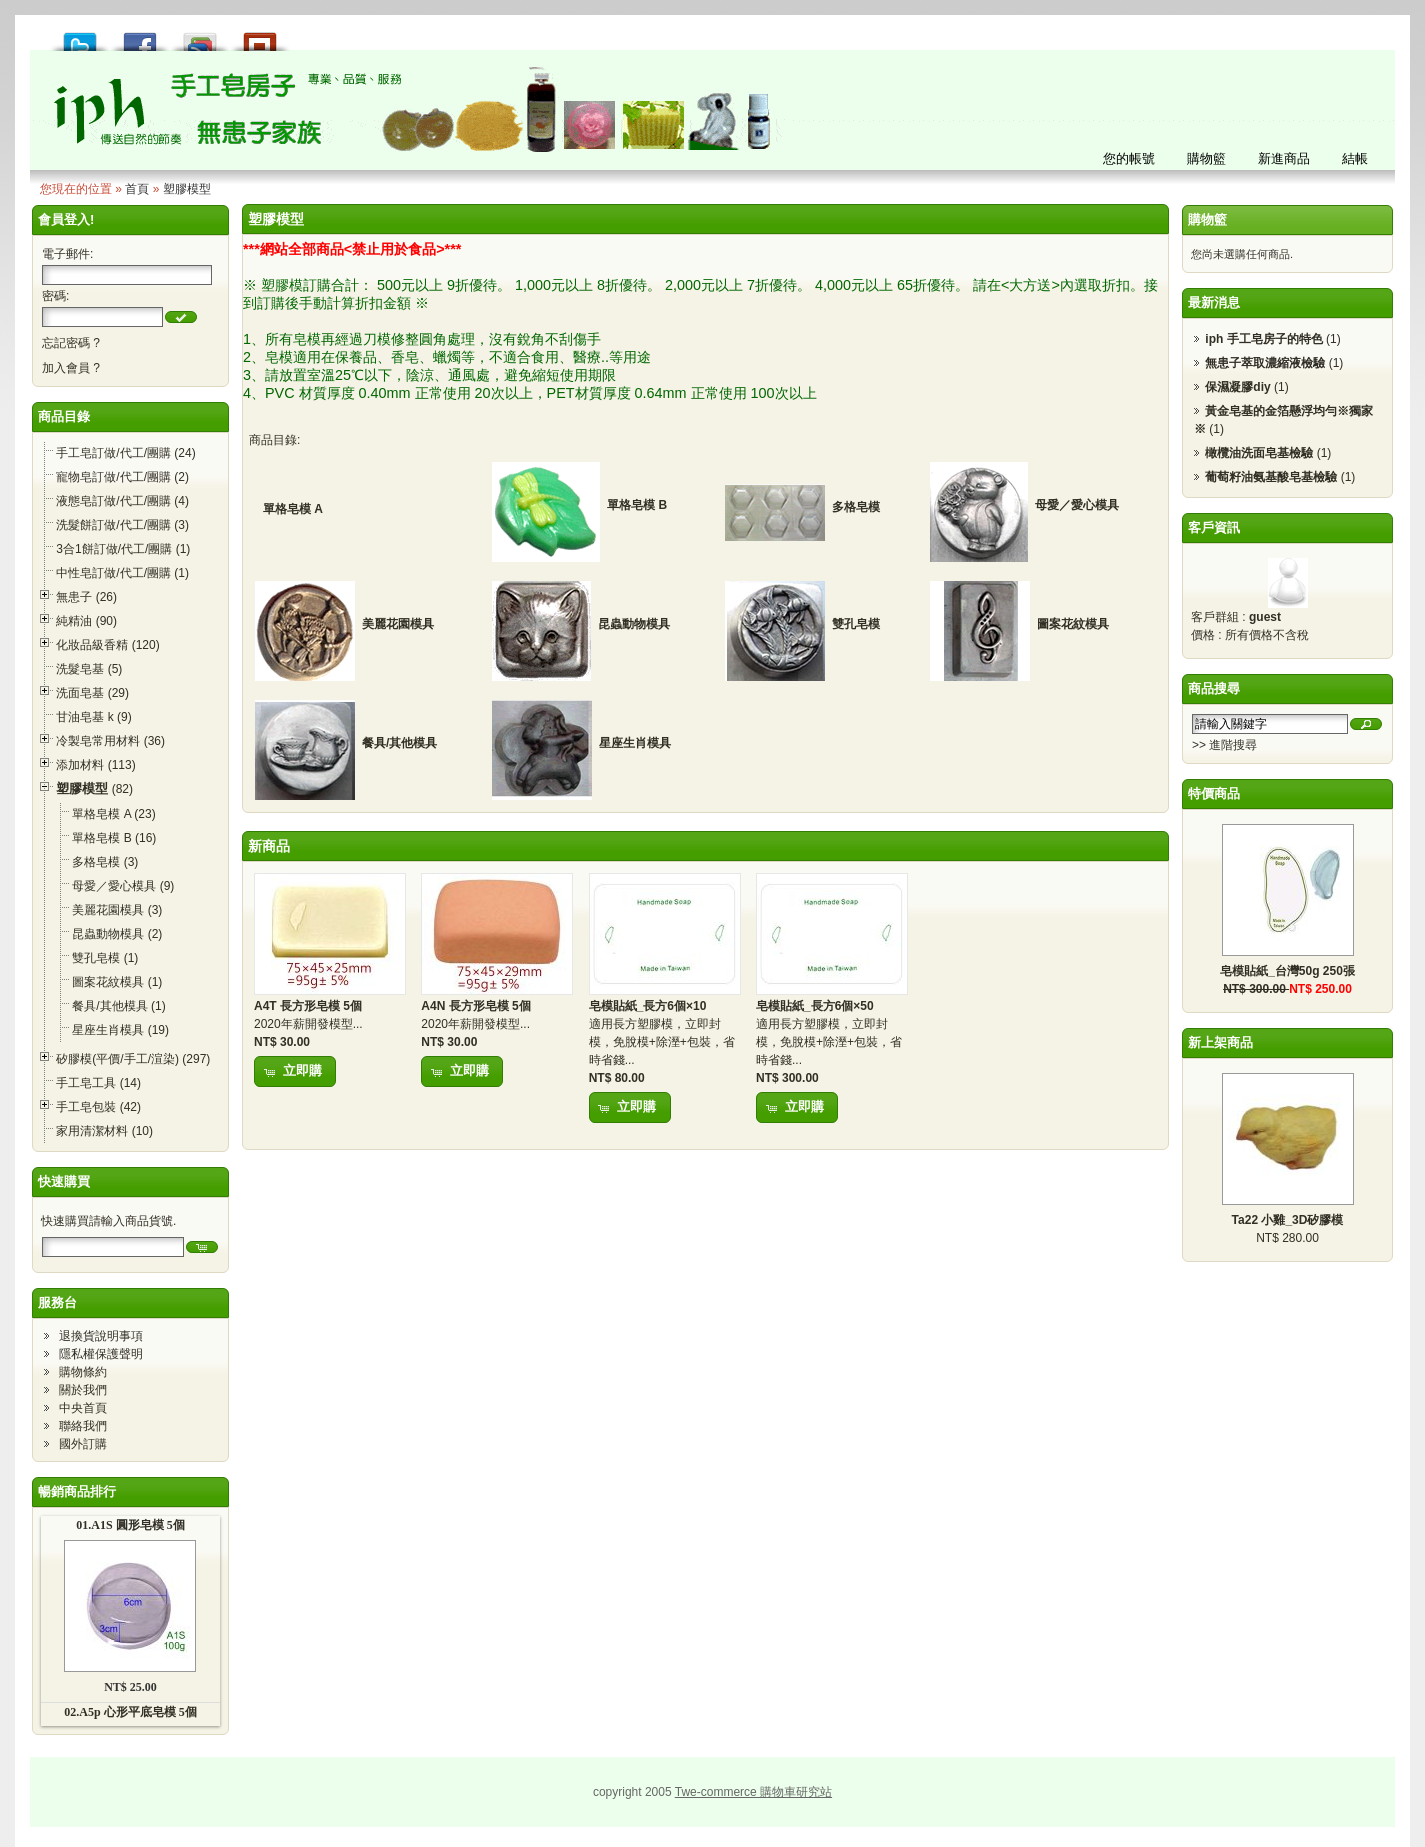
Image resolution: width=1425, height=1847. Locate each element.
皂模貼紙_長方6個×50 (815, 1006)
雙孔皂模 (856, 624)
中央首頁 (83, 1408)
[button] (181, 317)
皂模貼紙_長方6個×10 (648, 1006)
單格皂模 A (293, 509)
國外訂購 (83, 1444)
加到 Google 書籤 (200, 36)
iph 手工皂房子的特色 (1263, 339)
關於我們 (83, 1390)
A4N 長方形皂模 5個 (475, 1006)
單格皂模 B (637, 505)
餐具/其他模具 (399, 743)
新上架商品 (1220, 1042)
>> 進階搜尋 (1224, 745)
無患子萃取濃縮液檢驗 (1265, 363)
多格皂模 (856, 507)
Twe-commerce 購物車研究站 (753, 1792)
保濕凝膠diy (1237, 387)
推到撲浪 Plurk (260, 36)
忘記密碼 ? (71, 343)
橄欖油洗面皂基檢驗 (1259, 453)
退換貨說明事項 (101, 1336)
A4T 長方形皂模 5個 (308, 1006)
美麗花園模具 (398, 624)
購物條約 (83, 1372)
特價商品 (1214, 793)
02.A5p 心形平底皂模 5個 (130, 1712)
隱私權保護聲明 (101, 1354)
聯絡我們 (83, 1426)
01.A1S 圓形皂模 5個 (130, 1525)
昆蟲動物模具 (634, 624)
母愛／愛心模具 (1077, 505)
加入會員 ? (71, 368)
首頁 (137, 189)
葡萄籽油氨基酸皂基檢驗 (1271, 477)
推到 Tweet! (80, 36)
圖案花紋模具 (1073, 624)
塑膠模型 (187, 189)
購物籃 (1207, 219)
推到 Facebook (140, 36)
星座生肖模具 (635, 743)
